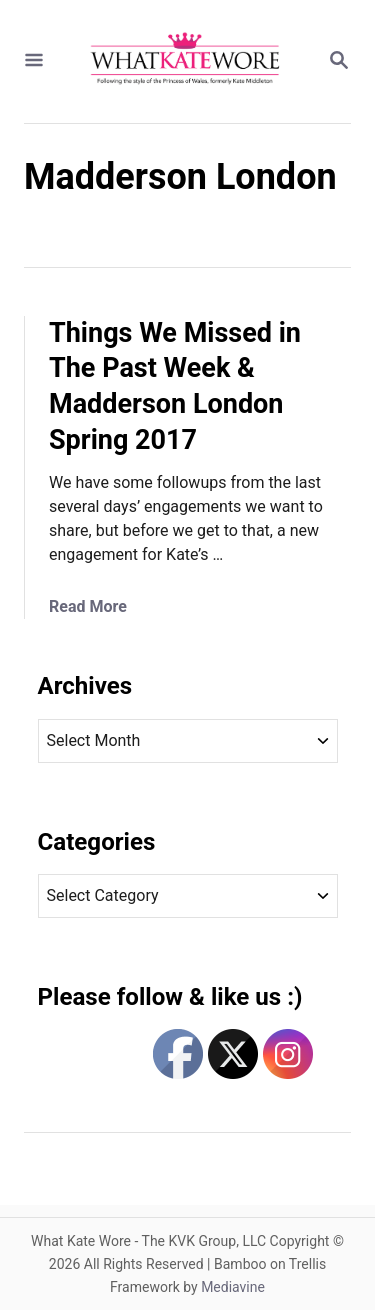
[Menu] (34, 61)
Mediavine (233, 1287)
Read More (88, 606)
